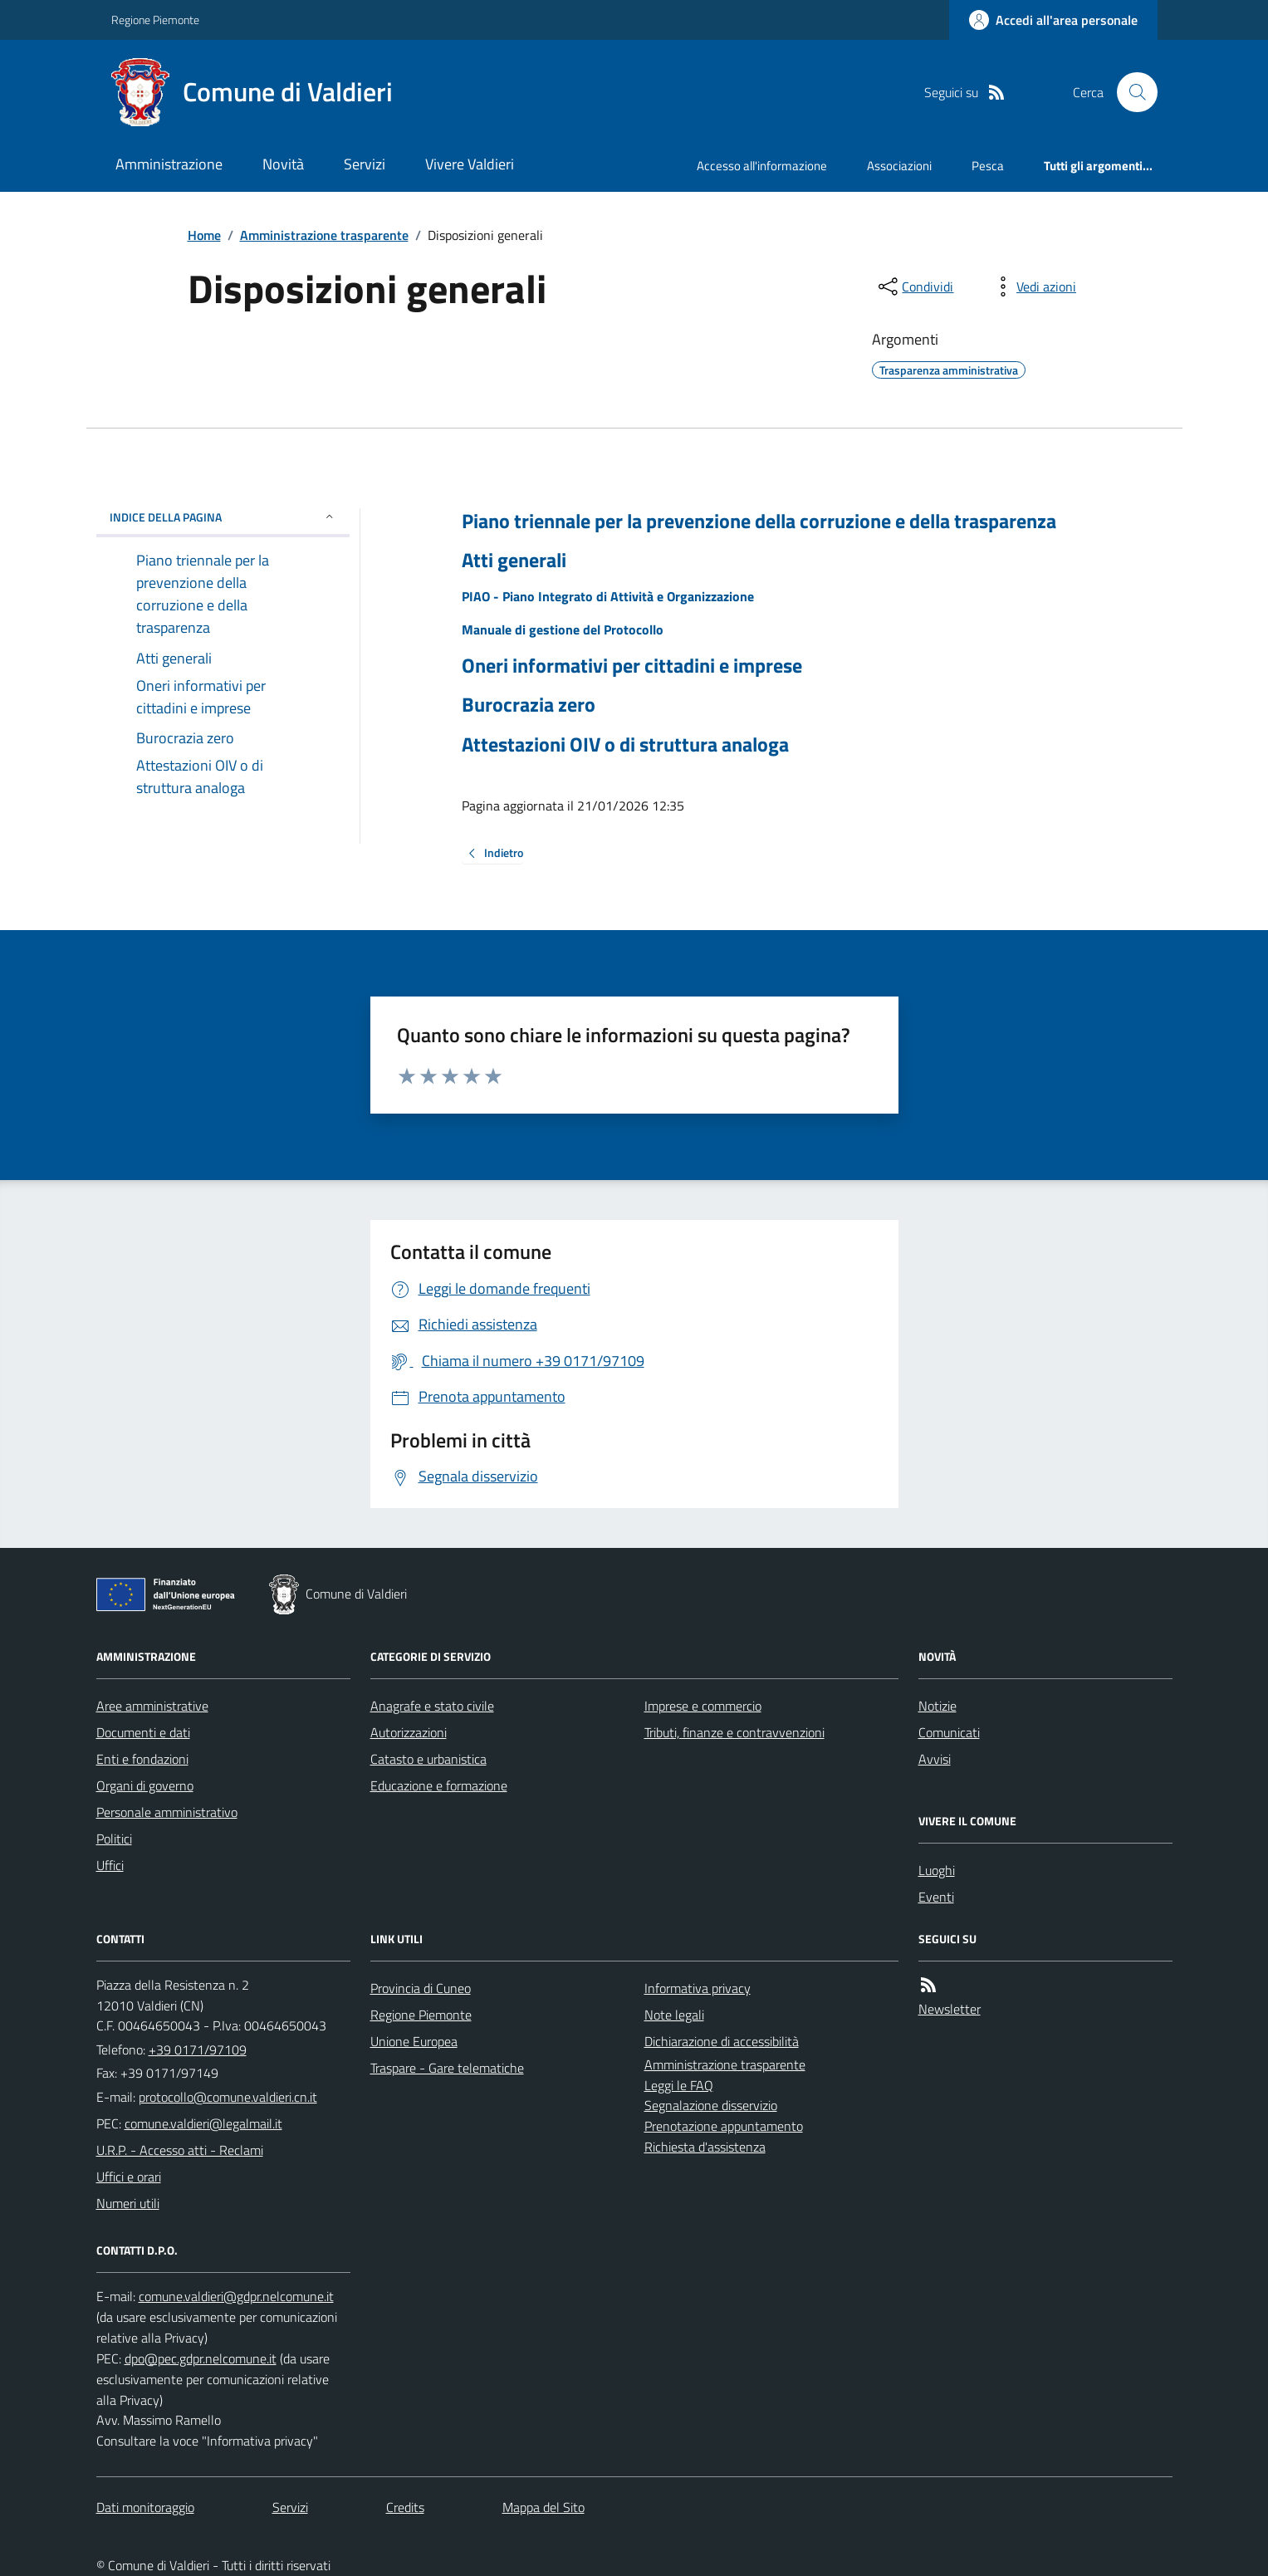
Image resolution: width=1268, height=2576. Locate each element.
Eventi (936, 1897)
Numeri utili (127, 2203)
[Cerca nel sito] (1130, 92)
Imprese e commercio (702, 1706)
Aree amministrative (152, 1706)
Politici (114, 1839)
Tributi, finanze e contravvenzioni (734, 1732)
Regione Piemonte (155, 19)
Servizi (364, 164)
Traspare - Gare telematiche (447, 2068)
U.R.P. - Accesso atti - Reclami (179, 2150)
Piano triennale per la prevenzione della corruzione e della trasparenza (759, 521)
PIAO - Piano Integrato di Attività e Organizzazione (608, 596)
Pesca (988, 165)
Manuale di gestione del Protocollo (562, 629)
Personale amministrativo (166, 1812)
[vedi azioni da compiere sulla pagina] (1033, 286)
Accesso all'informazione (762, 165)
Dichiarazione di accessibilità (721, 2041)
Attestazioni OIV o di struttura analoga (625, 744)
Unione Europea (414, 2041)
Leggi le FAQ (678, 2085)
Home (204, 235)
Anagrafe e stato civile (432, 1706)
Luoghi (936, 1870)
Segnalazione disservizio (710, 2105)
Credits (405, 2507)
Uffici (110, 1865)
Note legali (674, 2015)
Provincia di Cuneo (420, 1988)
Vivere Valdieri (469, 164)
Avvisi (934, 1759)
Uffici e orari (128, 2177)
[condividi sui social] (914, 286)
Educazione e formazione (438, 1785)
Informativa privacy (697, 1988)
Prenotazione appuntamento (723, 2126)
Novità (283, 164)
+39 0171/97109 (198, 2049)
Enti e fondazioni (142, 1759)
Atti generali (514, 560)
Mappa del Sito (543, 2507)
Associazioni (899, 165)
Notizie (937, 1706)
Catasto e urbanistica (428, 1759)
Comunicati (949, 1732)
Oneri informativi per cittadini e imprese (632, 665)
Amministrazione (169, 164)
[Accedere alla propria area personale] (1053, 20)
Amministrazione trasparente (324, 235)
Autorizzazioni (408, 1732)
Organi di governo (144, 1785)
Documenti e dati (143, 1732)
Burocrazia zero (528, 704)
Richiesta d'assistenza (705, 2147)
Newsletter (949, 2009)
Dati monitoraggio (145, 2507)
